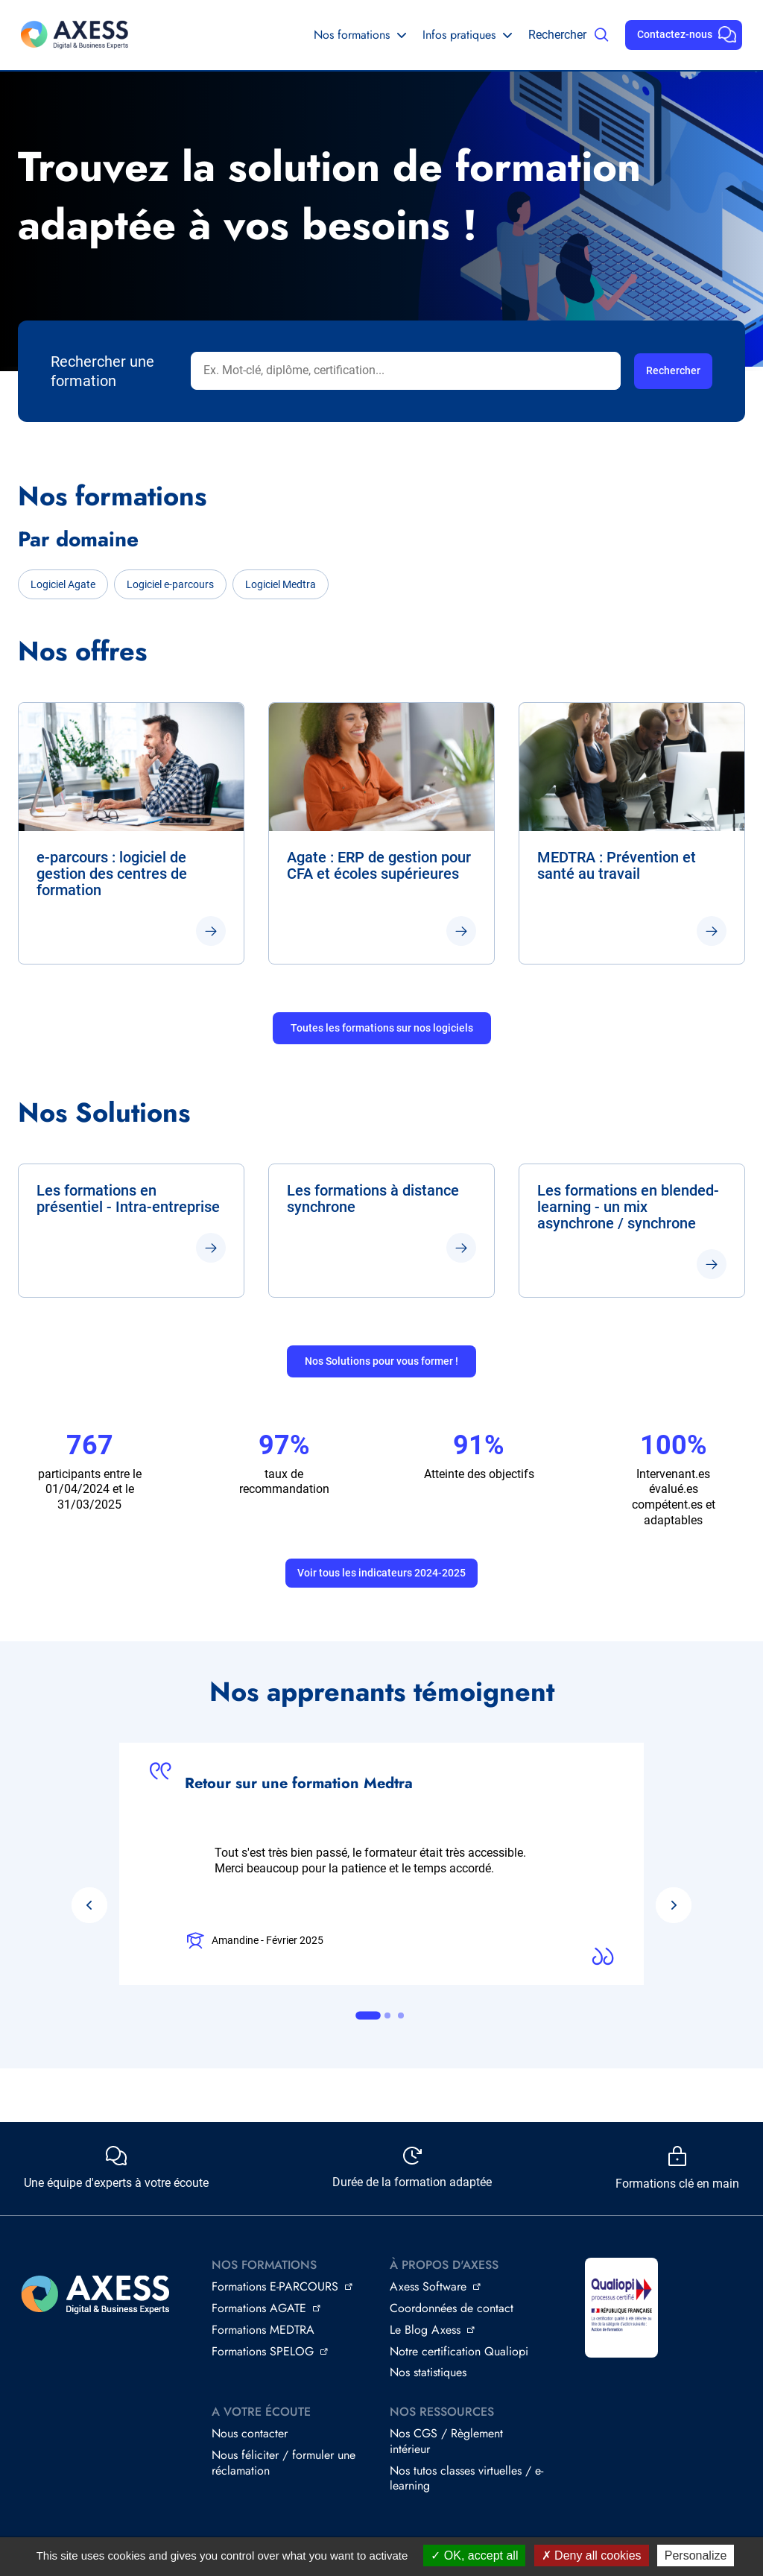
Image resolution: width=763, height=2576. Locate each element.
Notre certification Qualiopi (459, 2351)
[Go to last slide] (89, 1905)
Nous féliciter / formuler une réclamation (283, 2462)
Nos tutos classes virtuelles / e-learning (466, 2478)
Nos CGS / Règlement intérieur (446, 2441)
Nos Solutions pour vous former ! (381, 1361)
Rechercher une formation (102, 371)
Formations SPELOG (263, 2351)
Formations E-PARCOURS (275, 2286)
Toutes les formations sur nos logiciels (382, 1028)
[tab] (368, 2015)
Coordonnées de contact (451, 2308)
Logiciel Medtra (280, 584)
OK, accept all (474, 2555)
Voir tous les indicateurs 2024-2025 (381, 1573)
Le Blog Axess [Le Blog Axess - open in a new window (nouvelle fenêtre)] (425, 2329)
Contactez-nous (674, 34)
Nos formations (352, 34)
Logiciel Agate (63, 584)
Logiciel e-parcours (170, 584)
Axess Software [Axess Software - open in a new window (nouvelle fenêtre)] (428, 2286)
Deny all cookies (592, 2555)
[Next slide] (673, 1905)
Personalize (696, 2555)
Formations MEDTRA (263, 2329)
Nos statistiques (428, 2372)
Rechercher (557, 35)
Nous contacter (250, 2433)
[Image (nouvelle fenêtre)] (621, 2308)
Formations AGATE (259, 2308)
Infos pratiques (459, 34)
